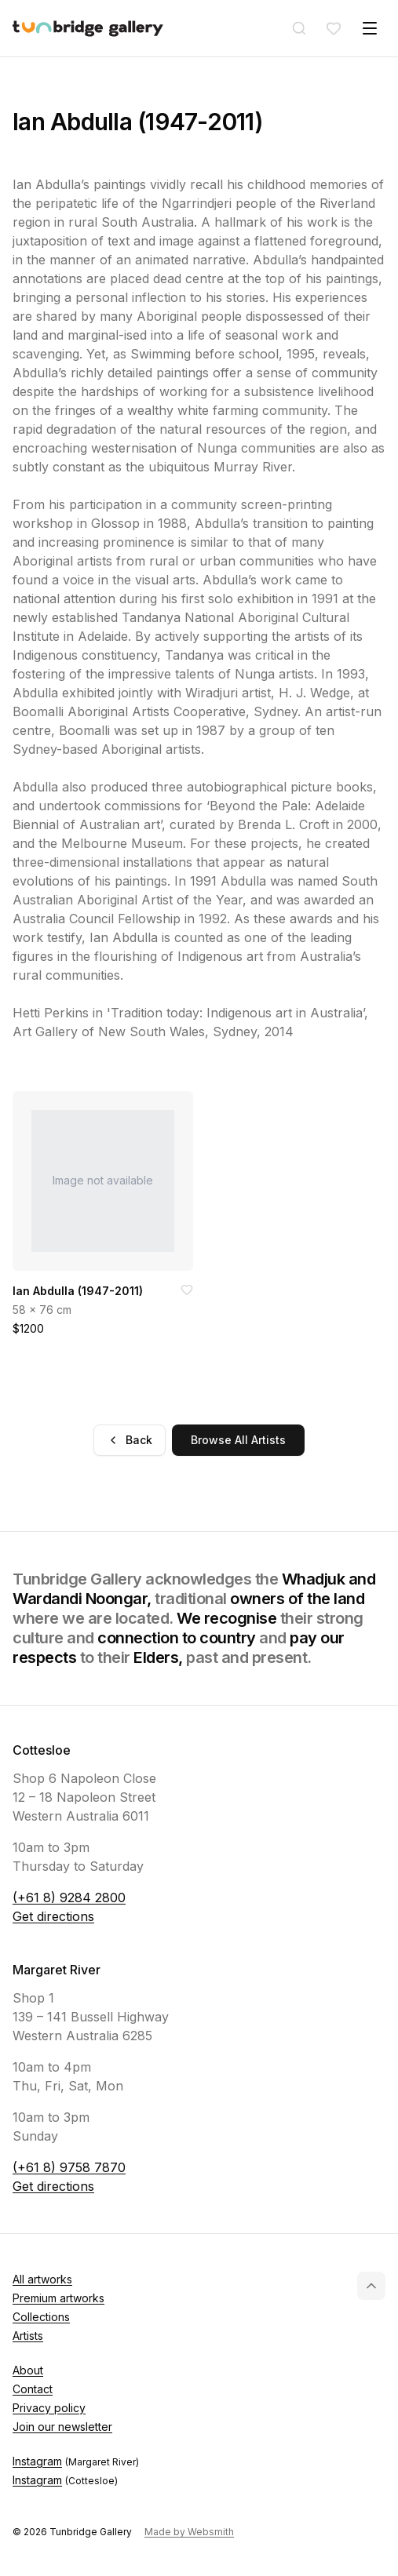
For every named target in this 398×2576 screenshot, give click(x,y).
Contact (33, 2389)
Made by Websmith (189, 2532)
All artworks (42, 2279)
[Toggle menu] (369, 28)
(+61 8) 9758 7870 (69, 2167)
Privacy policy (49, 2407)
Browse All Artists (238, 1439)
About (28, 2370)
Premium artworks (58, 2298)
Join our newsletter (62, 2426)
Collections (41, 2316)
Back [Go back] (129, 1439)
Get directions (53, 1916)
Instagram (76, 2461)
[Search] (299, 28)
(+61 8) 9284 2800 (69, 1897)
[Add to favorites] (187, 1289)
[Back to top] (371, 2286)
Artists (28, 2335)
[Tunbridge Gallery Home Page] (88, 29)
